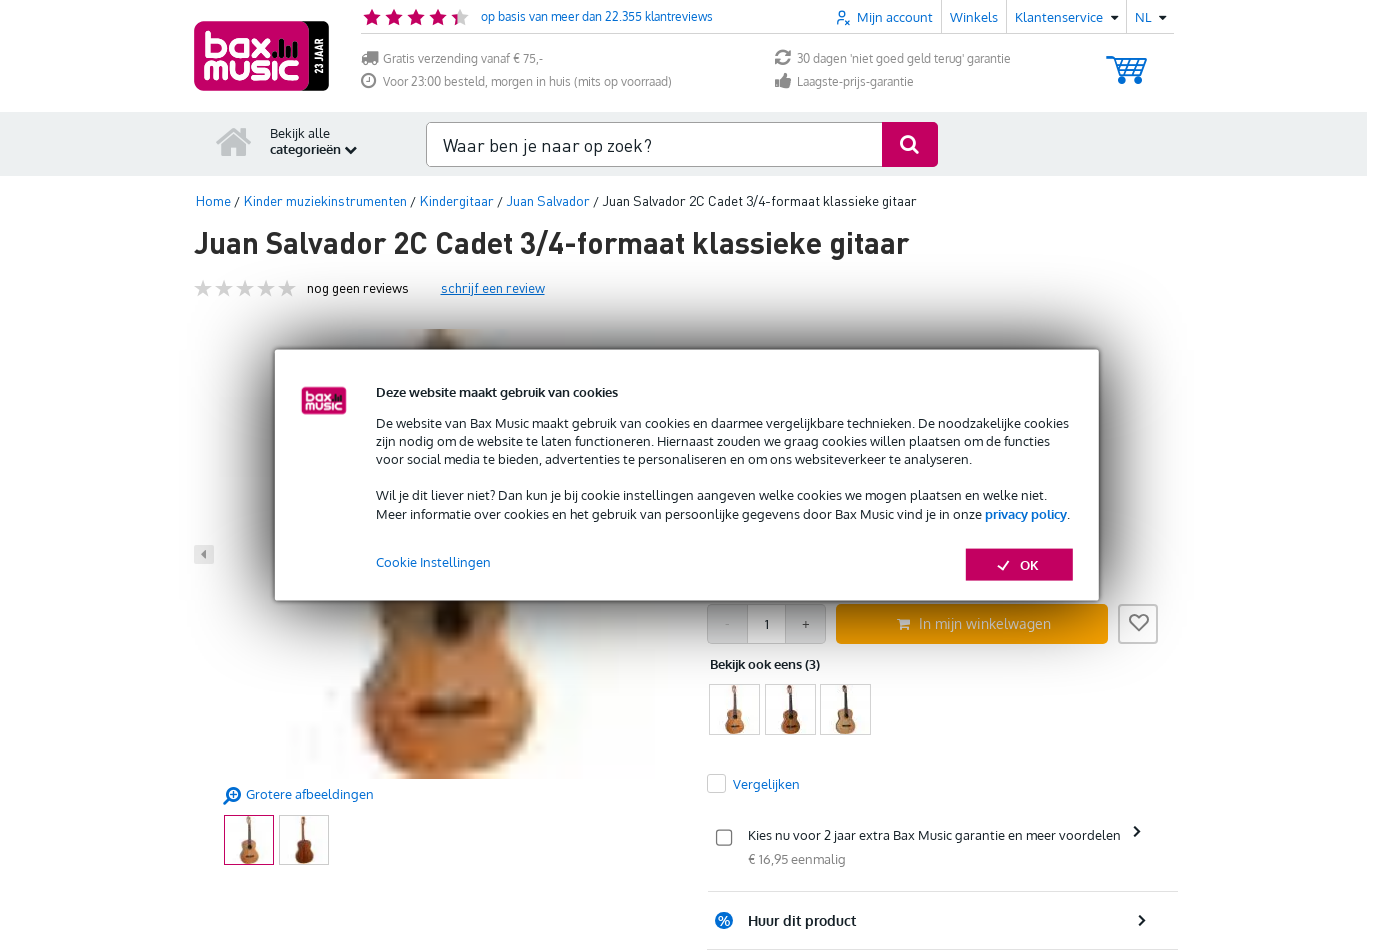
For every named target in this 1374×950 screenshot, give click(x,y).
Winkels (974, 17)
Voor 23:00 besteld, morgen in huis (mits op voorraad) (516, 81)
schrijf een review (493, 287)
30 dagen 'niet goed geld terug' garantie (893, 58)
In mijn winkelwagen (974, 623)
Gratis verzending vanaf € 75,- (452, 58)
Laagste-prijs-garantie (844, 81)
